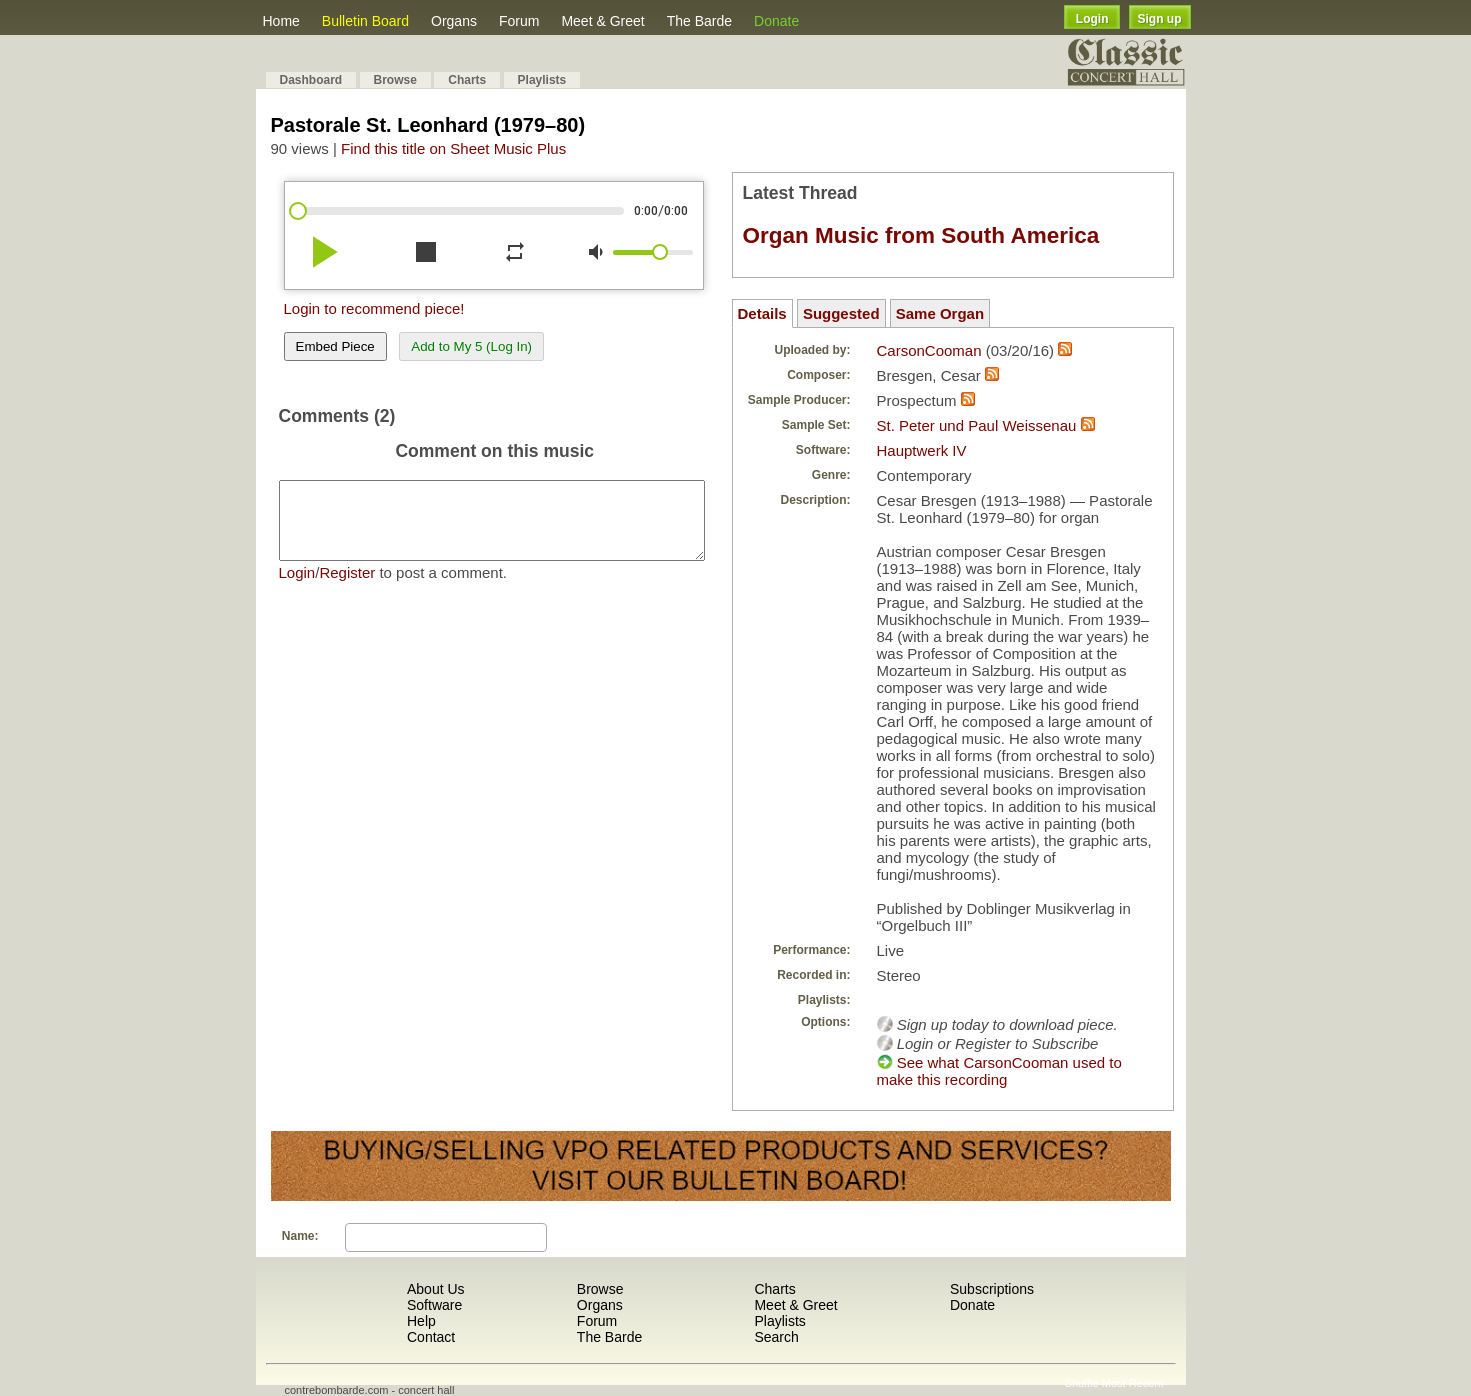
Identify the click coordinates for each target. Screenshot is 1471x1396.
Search (776, 1337)
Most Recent (1133, 1383)
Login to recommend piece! (374, 308)
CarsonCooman (929, 350)
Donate (776, 21)
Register (347, 587)
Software (434, 1305)
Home (281, 21)
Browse (395, 80)
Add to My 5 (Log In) (471, 346)
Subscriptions (992, 1289)
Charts (467, 80)
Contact (431, 1337)
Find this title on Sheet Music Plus (453, 148)
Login (1092, 19)
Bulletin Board (365, 21)
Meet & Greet (602, 21)
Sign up (1160, 19)
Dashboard (311, 80)
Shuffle (1082, 1383)
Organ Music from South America (921, 235)
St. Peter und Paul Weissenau (977, 425)
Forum (519, 21)
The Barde (699, 21)
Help (421, 1321)
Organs (454, 21)
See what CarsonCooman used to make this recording (999, 1071)
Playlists (542, 80)
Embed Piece (335, 346)
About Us (436, 1289)
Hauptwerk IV (922, 450)
